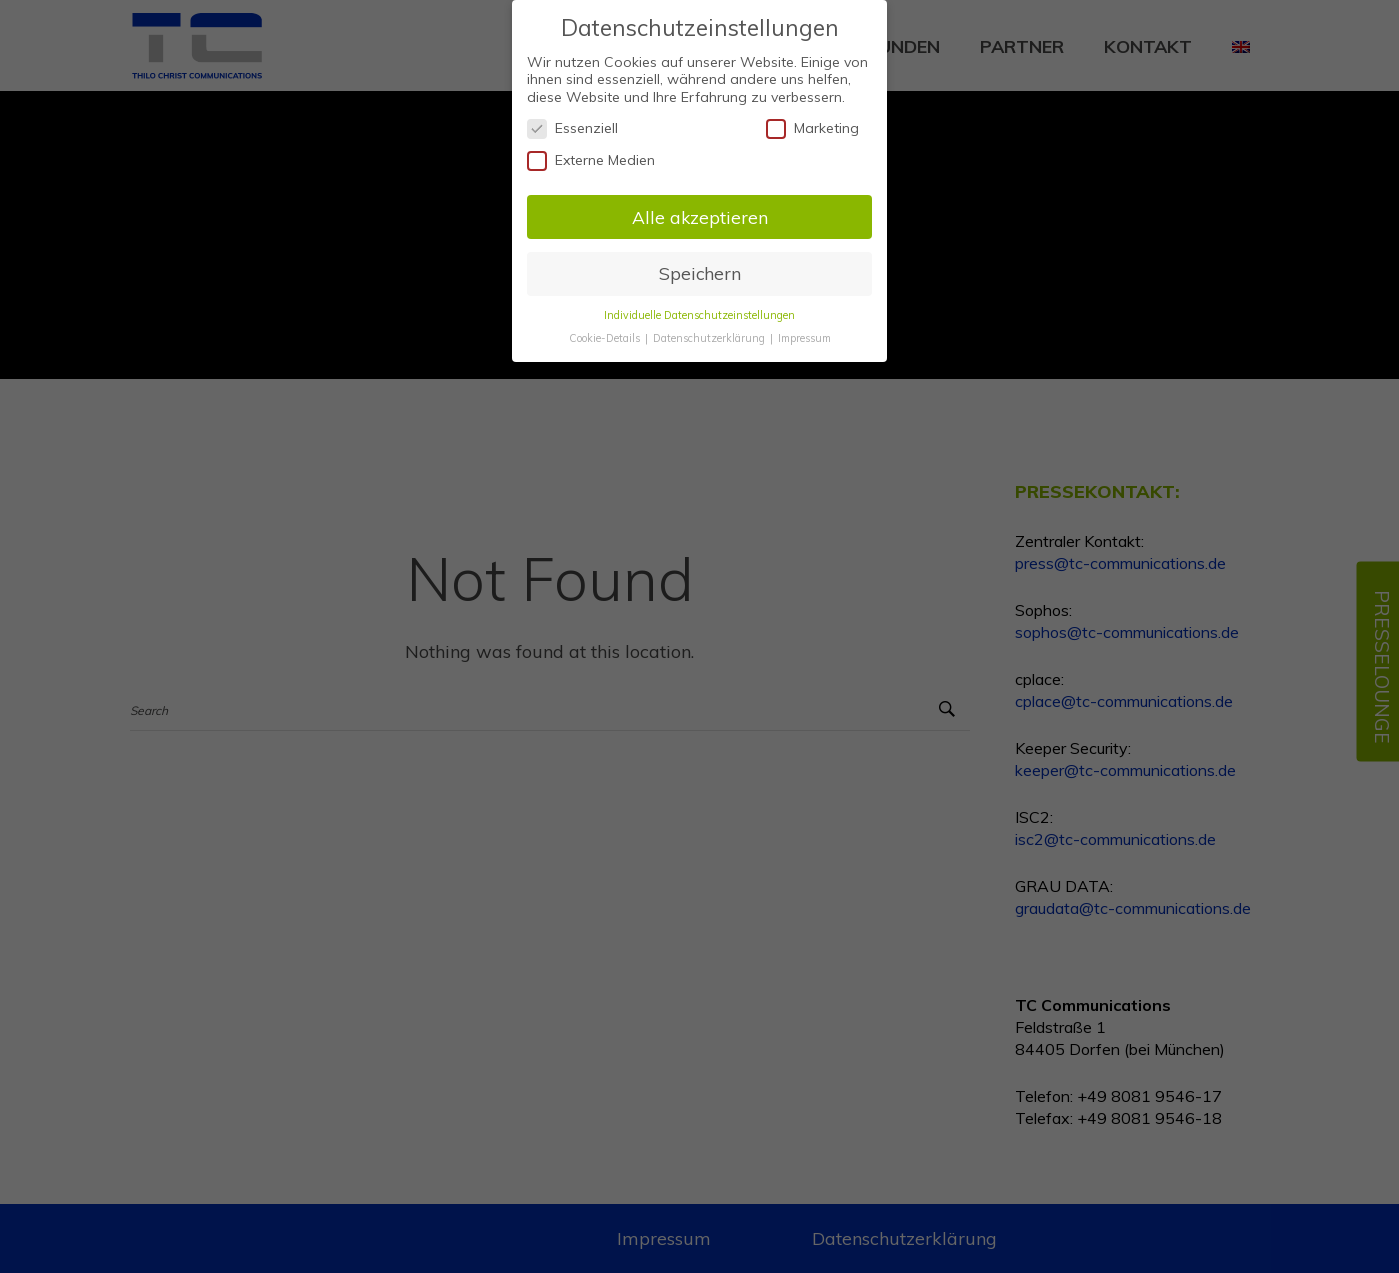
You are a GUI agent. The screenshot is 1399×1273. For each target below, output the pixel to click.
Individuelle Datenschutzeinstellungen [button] (699, 306)
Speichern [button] (700, 265)
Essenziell (572, 120)
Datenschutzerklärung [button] (710, 329)
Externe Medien (591, 151)
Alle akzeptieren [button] (700, 208)
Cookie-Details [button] (606, 329)
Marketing (812, 120)
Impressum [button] (804, 329)
